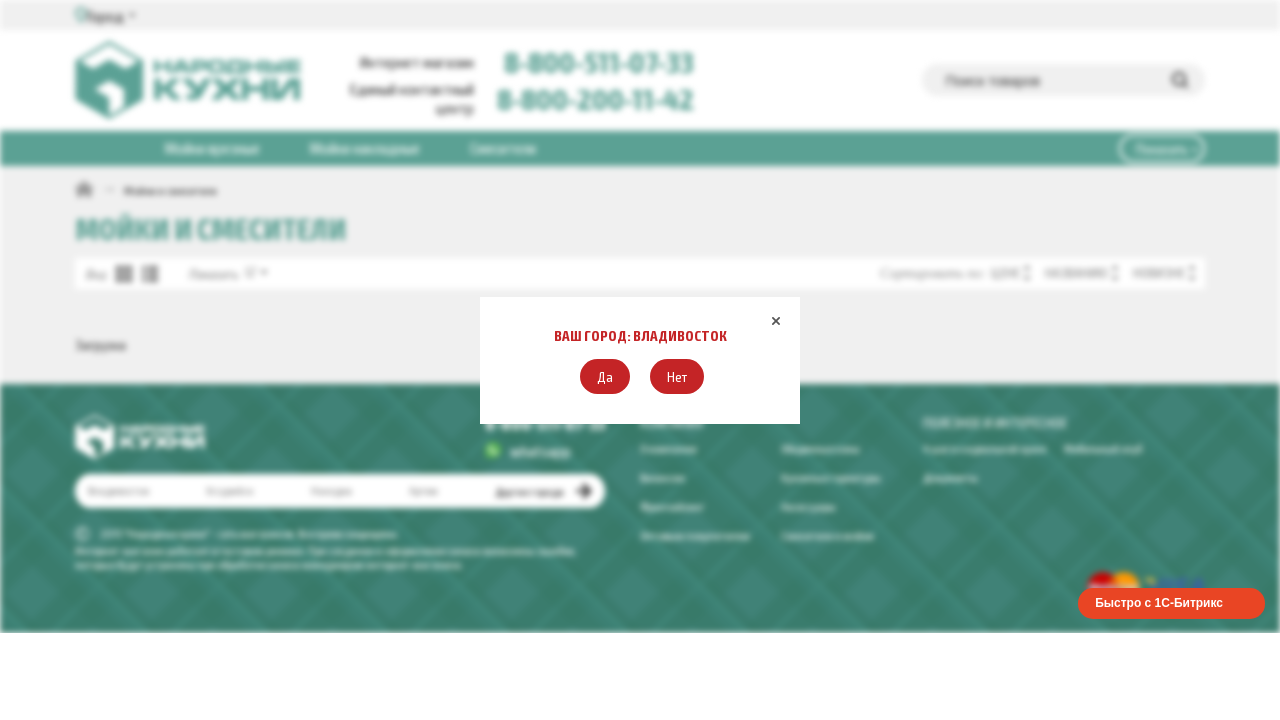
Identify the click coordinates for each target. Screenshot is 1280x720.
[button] (605, 376)
